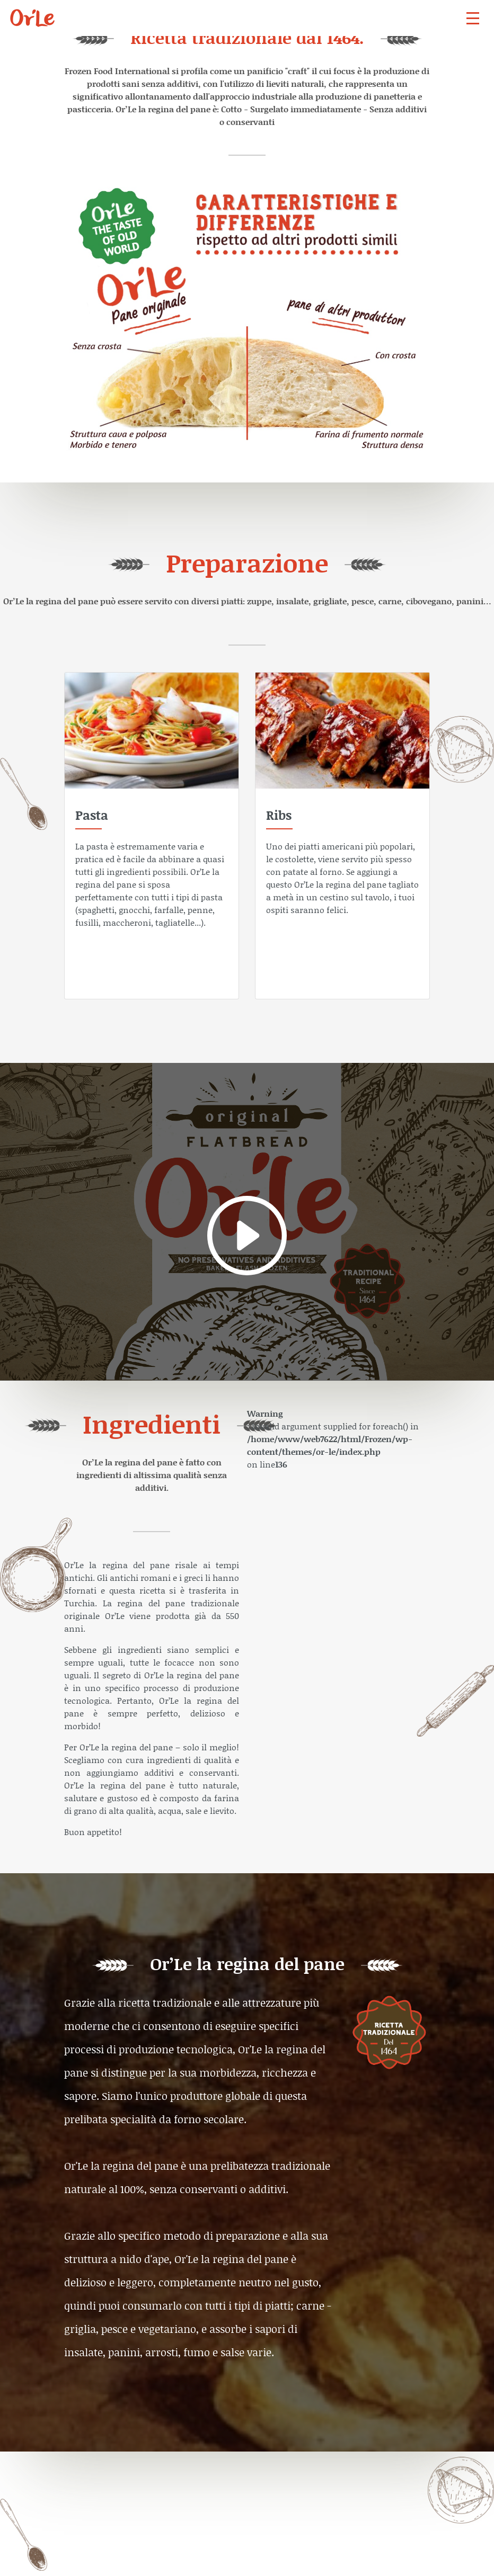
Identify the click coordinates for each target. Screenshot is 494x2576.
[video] (247, 1222)
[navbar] (473, 18)
